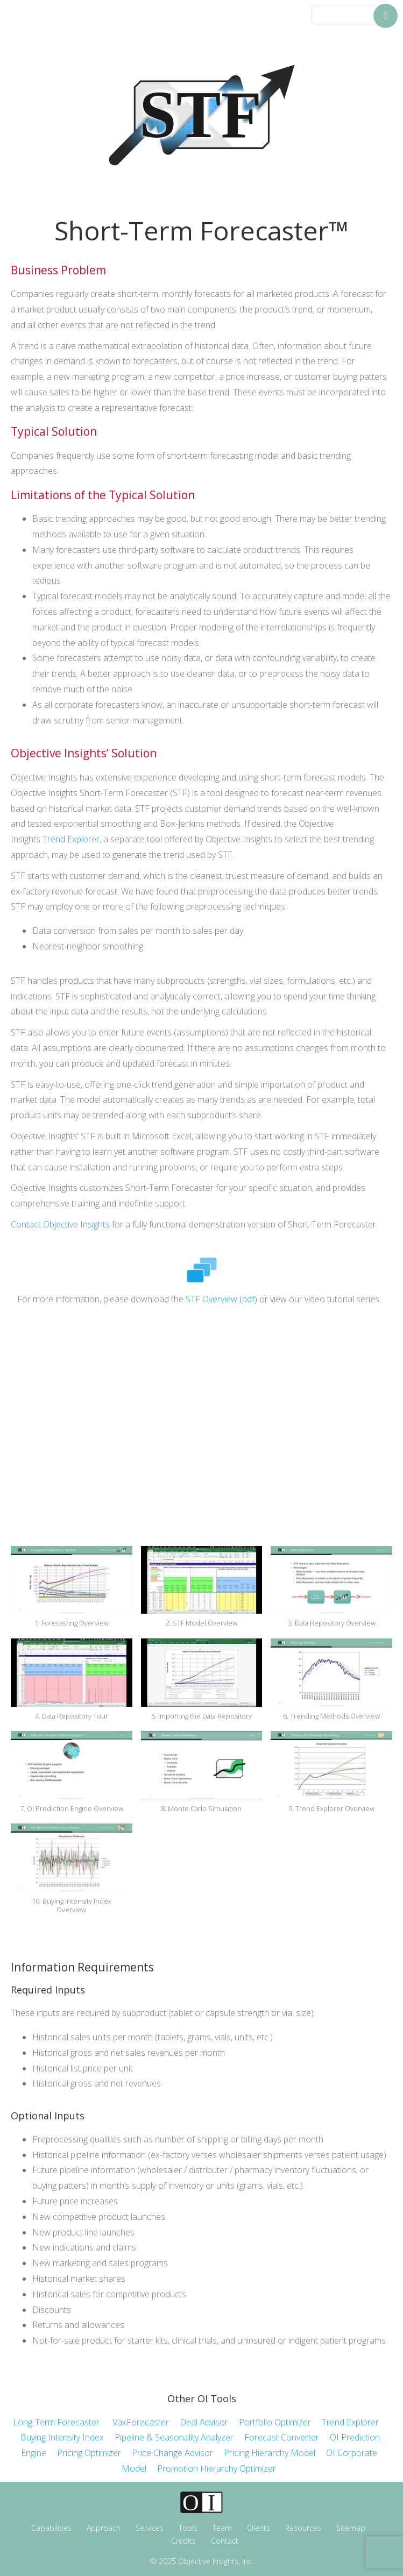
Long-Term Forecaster (56, 2422)
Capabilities (51, 2528)
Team (222, 2528)
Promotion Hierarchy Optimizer (216, 2468)
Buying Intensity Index (62, 2437)
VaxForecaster (140, 2422)
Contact (224, 2541)
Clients (258, 2528)
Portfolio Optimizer (280, 2422)
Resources (303, 2528)
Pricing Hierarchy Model (269, 2453)
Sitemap (350, 2528)
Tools (188, 2528)
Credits (183, 2541)
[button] (71, 1592)
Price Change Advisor (178, 2453)
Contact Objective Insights (60, 1224)
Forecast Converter (281, 2437)
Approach (104, 2528)
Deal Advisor (204, 2422)
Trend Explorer (71, 839)
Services (150, 2528)
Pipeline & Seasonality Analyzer (174, 2437)
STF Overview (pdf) (221, 1299)
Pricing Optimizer (89, 2453)
